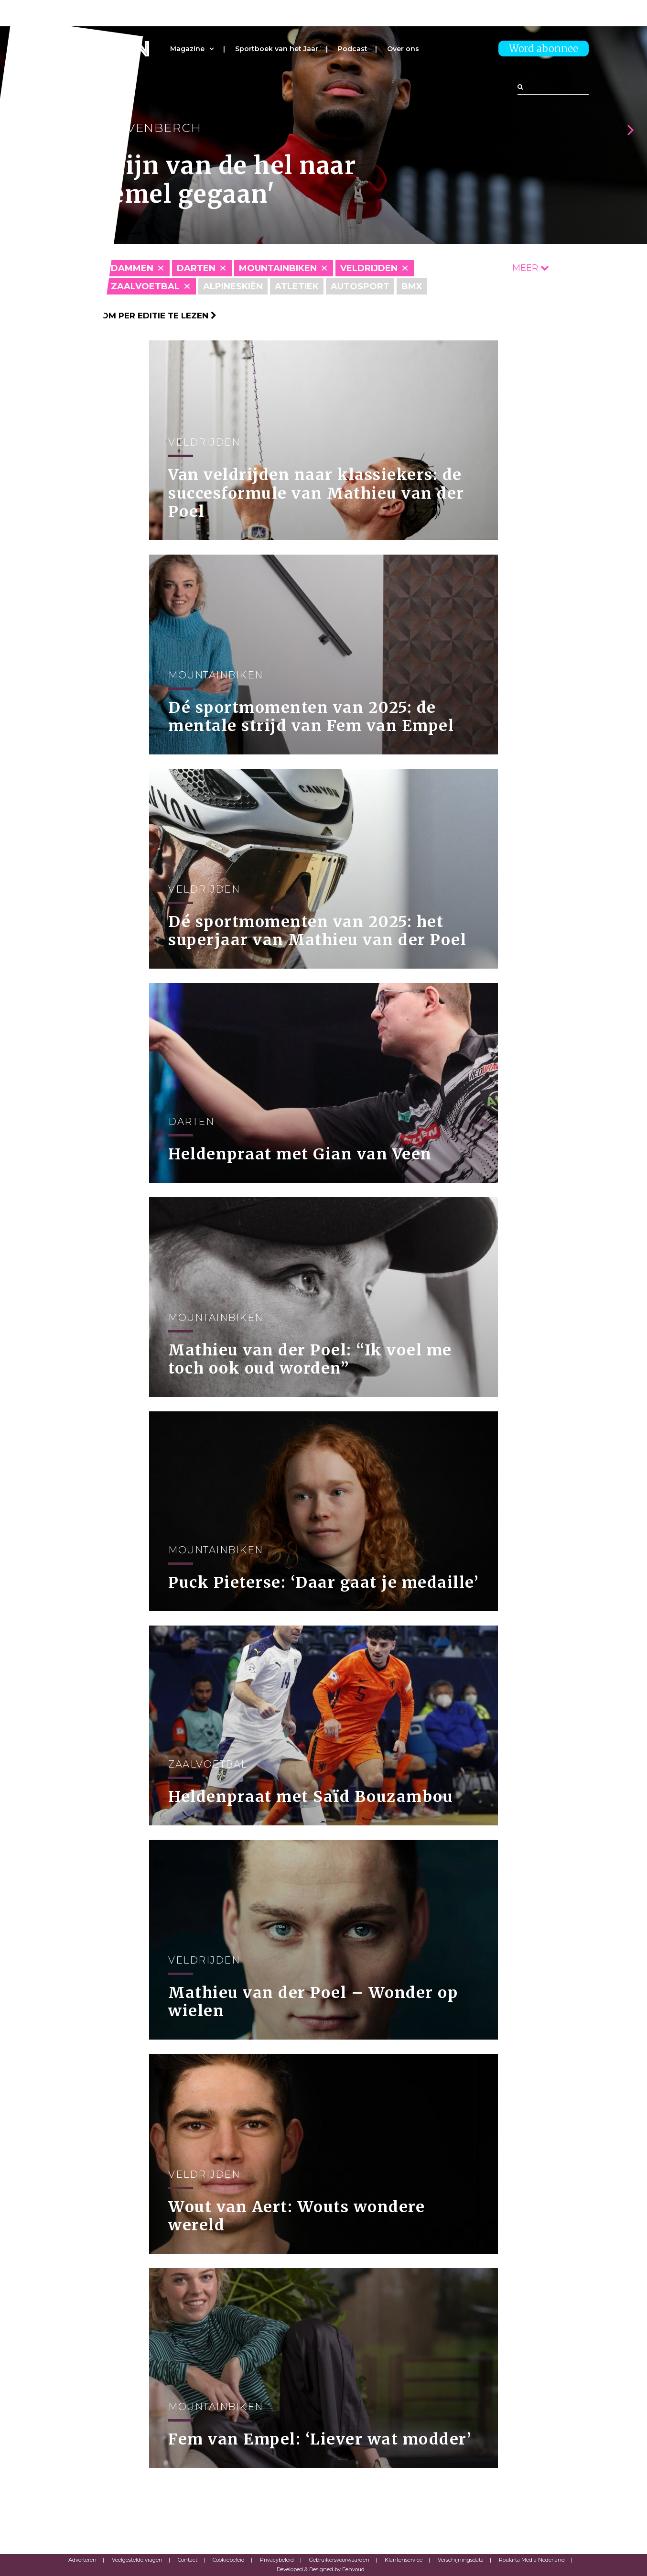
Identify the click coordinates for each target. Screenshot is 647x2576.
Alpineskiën (233, 286)
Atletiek (297, 286)
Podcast (352, 48)
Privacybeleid (277, 2559)
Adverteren (82, 2559)
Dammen (132, 268)
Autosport (360, 286)
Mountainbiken (278, 268)
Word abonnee (543, 49)
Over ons (403, 48)
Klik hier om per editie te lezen (137, 315)
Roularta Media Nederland (532, 2559)
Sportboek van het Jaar (276, 48)
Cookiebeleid (229, 2559)
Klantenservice (403, 2559)
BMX (411, 286)
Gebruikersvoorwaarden (339, 2559)
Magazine (187, 48)
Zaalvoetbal (145, 286)
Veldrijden (369, 268)
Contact (187, 2559)
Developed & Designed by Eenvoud (321, 2569)
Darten (196, 268)
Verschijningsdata (461, 2559)
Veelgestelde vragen (137, 2559)
